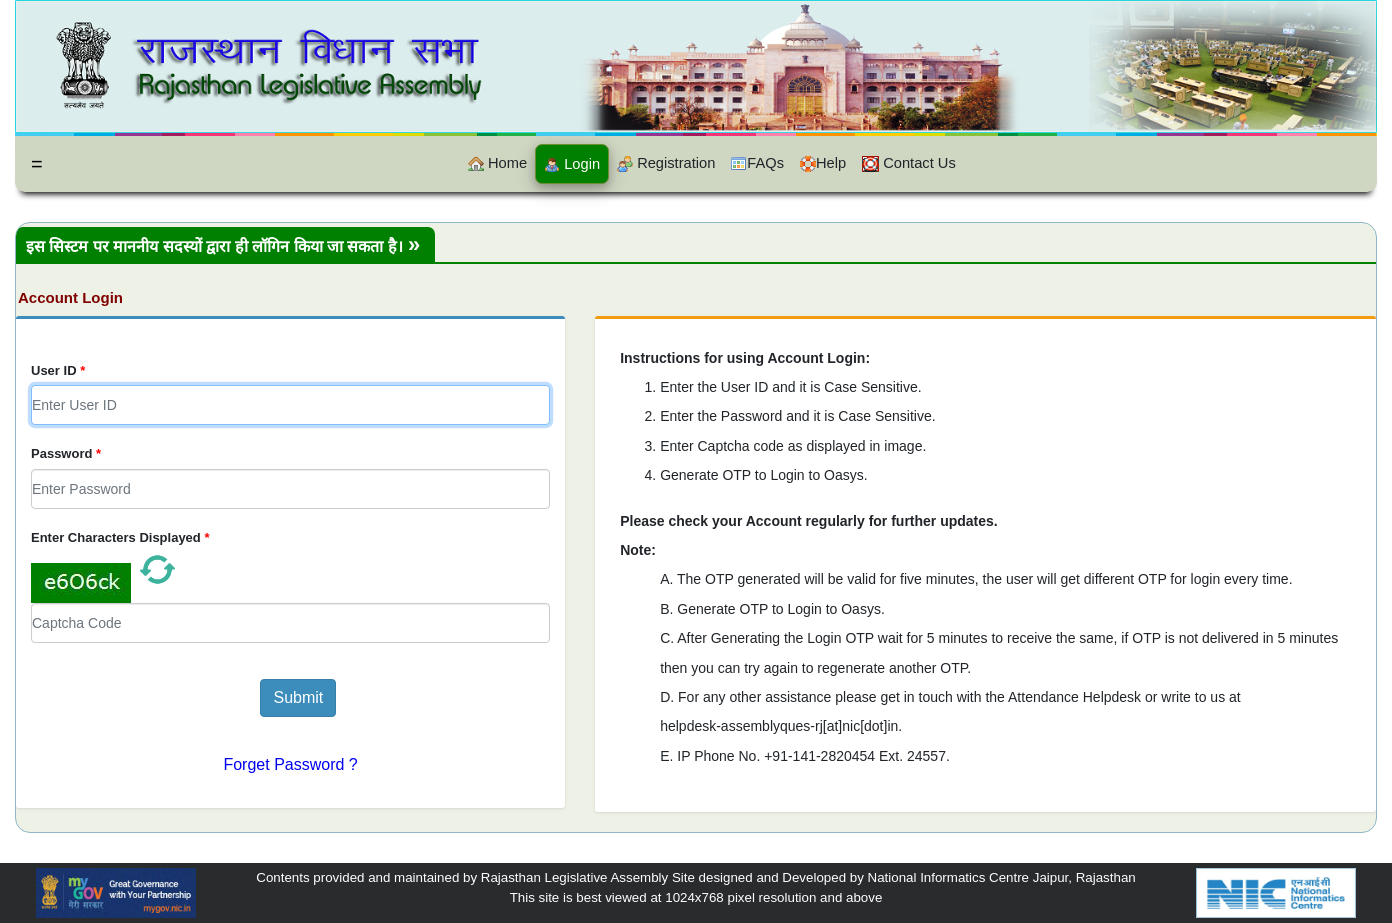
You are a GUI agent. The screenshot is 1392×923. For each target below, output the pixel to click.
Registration (666, 163)
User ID (58, 370)
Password (66, 453)
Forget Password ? (290, 764)
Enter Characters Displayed (120, 537)
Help (823, 163)
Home (497, 163)
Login (572, 164)
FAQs (757, 163)
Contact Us (909, 163)
